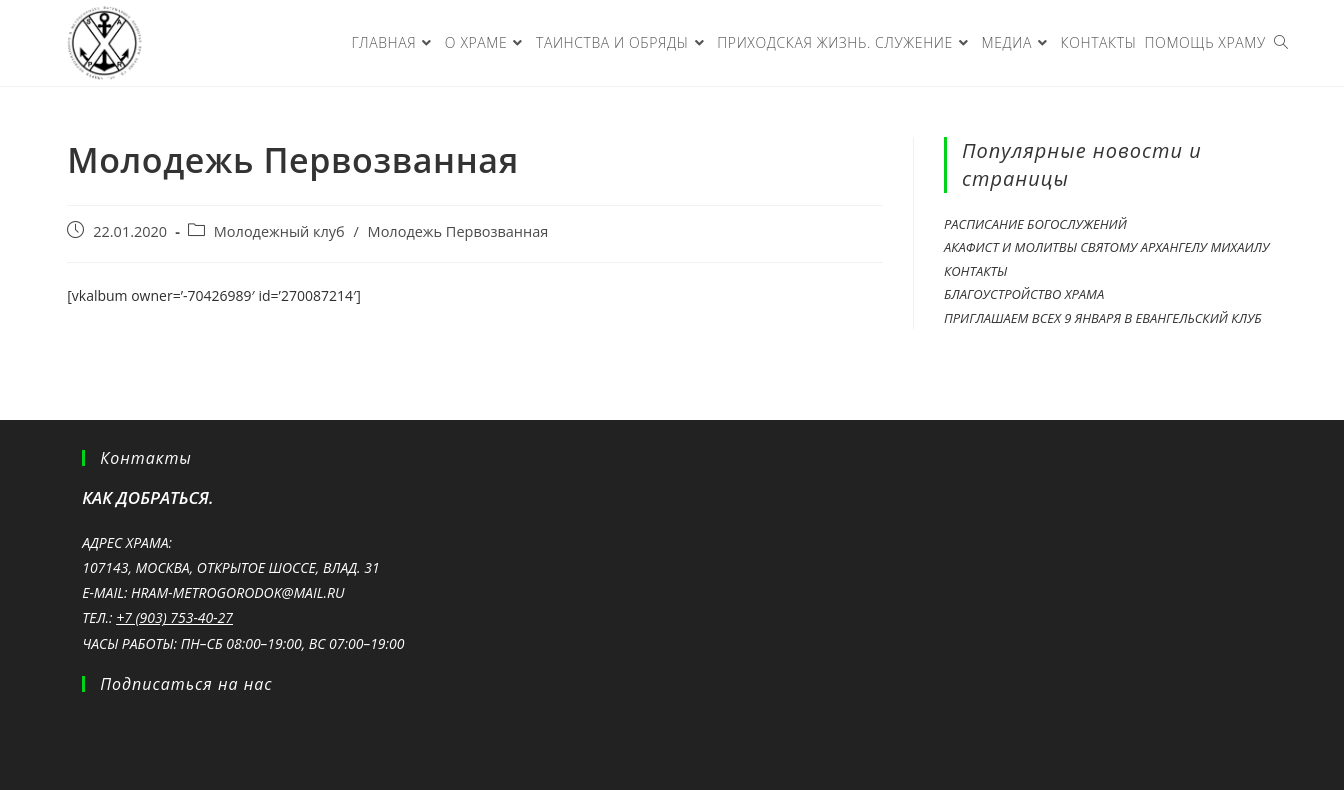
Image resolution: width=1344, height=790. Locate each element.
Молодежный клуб (279, 231)
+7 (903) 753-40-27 (174, 617)
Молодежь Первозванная (458, 231)
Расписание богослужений (1035, 224)
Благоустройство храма (1024, 294)
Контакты (975, 271)
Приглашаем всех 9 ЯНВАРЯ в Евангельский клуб (1103, 318)
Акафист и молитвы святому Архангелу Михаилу (1106, 247)
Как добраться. (147, 497)
